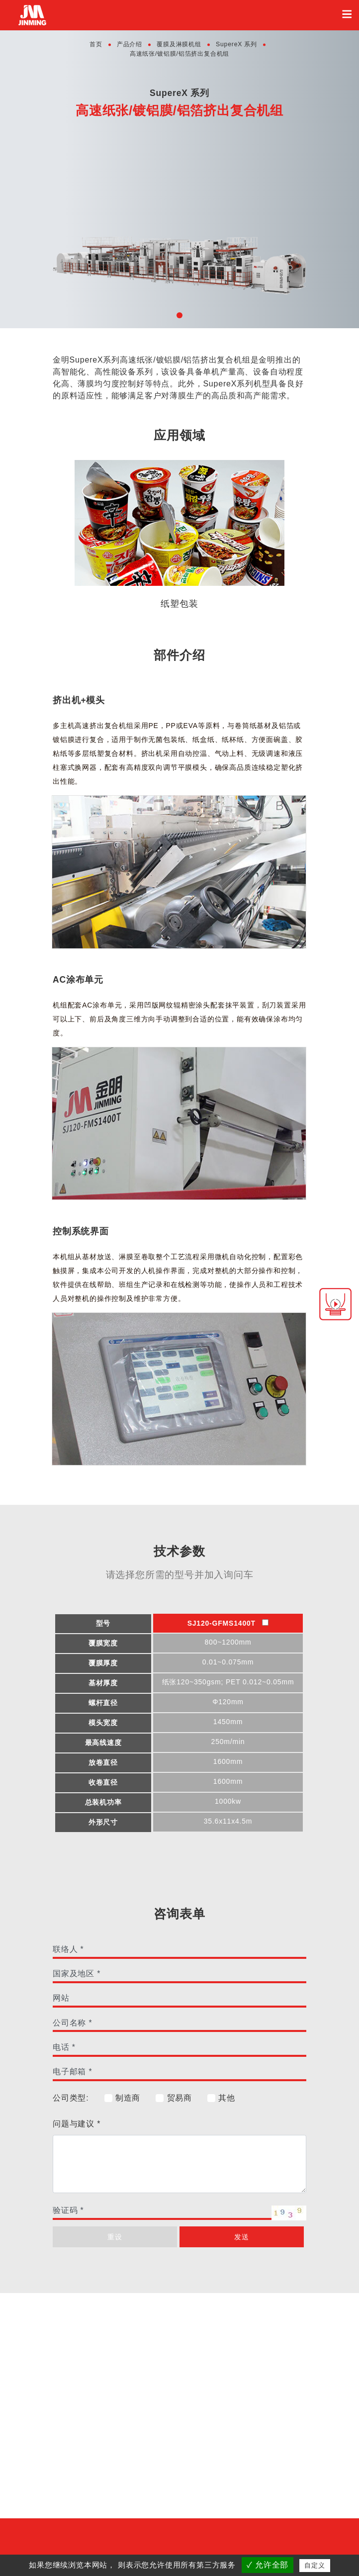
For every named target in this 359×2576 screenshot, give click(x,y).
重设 (114, 2237)
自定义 (314, 2565)
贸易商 (173, 2098)
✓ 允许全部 (267, 2565)
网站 (61, 1998)
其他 (221, 2098)
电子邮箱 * (72, 2071)
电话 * (64, 2047)
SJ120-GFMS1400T (228, 1623)
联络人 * (68, 1949)
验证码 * (68, 2210)
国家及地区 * (76, 1973)
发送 (241, 2237)
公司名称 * (72, 2023)
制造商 (122, 2098)
